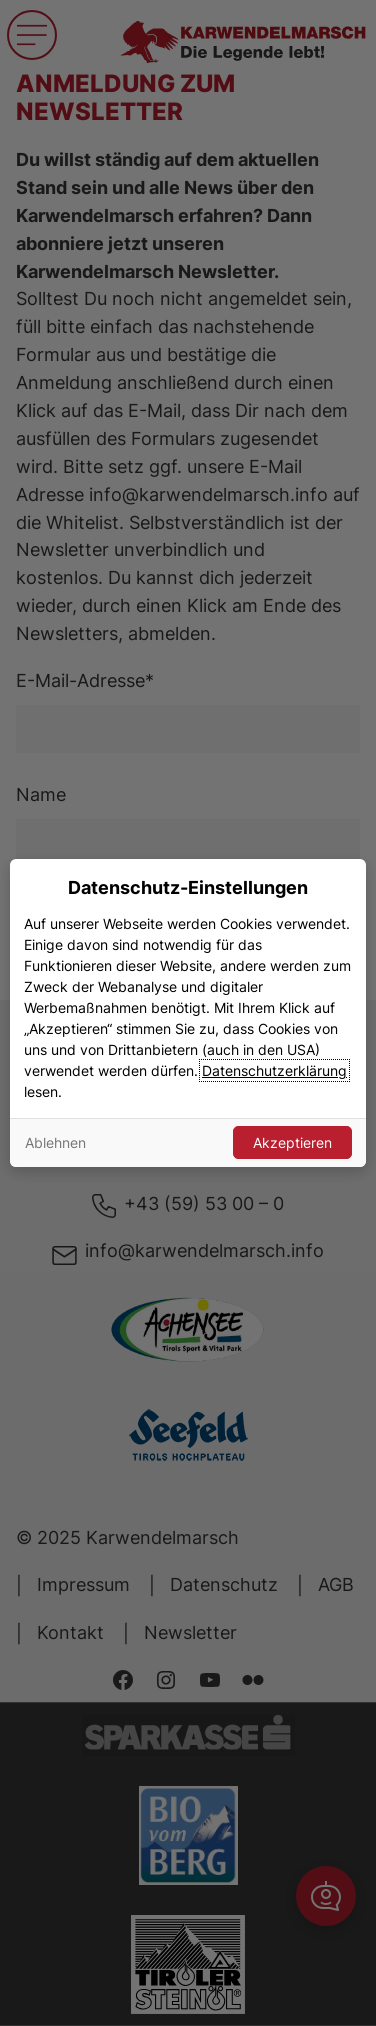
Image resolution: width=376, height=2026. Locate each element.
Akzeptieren (292, 1142)
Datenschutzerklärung (274, 1070)
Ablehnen (55, 1142)
